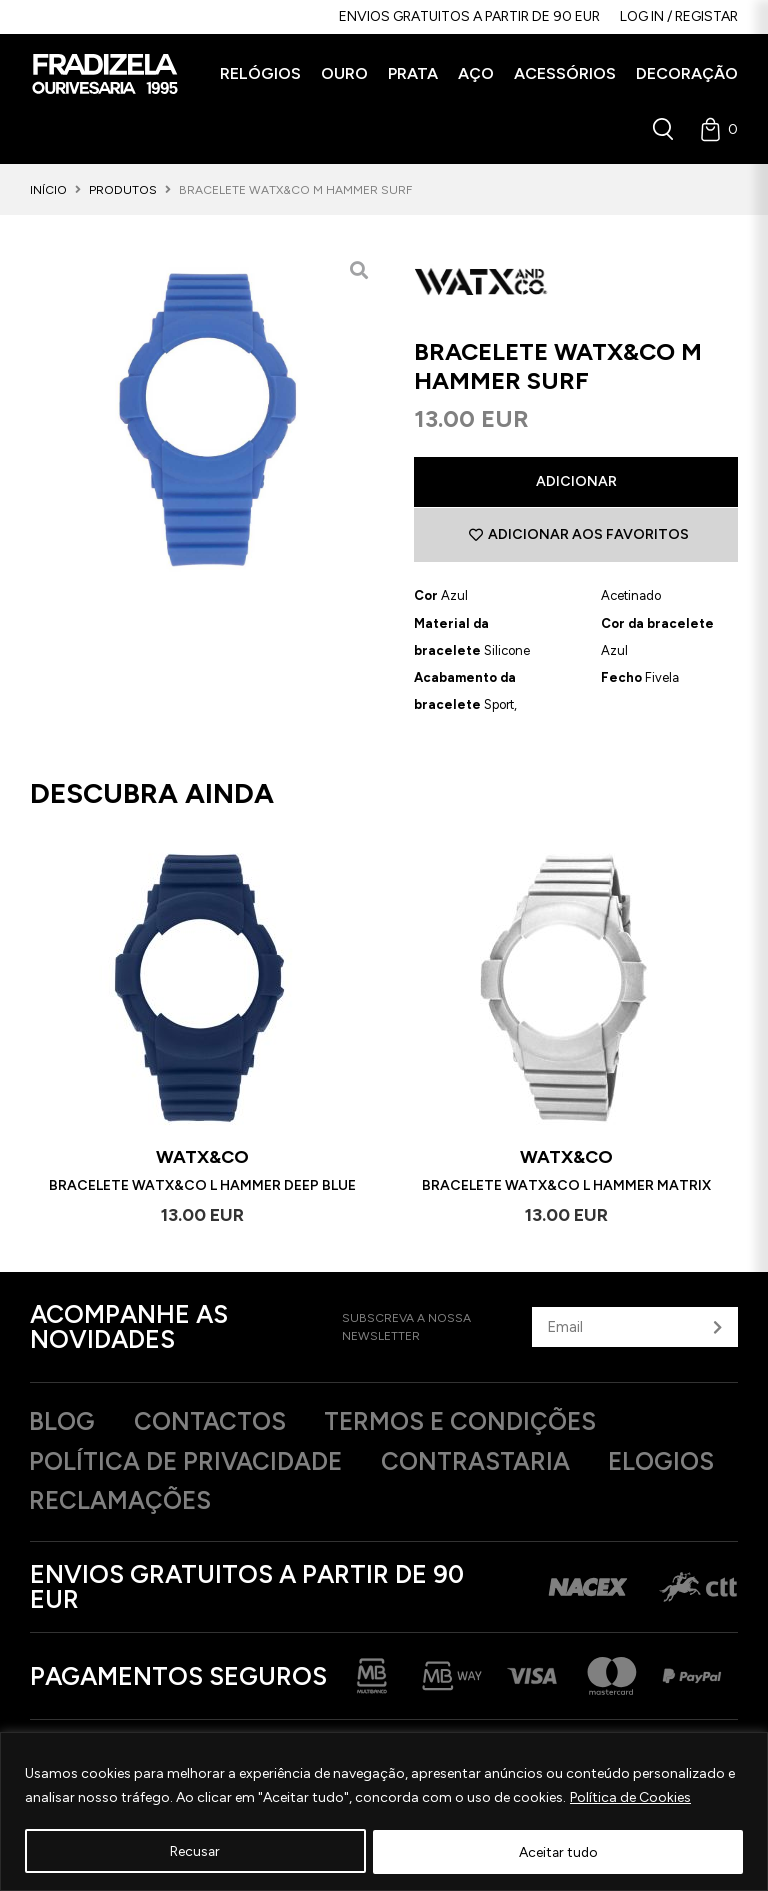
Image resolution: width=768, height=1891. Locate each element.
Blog (64, 1423)
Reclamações (273, 1503)
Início (48, 190)
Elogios (85, 1503)
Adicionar (576, 481)
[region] (384, 1811)
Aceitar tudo (558, 1851)
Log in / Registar (679, 16)
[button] (260, 74)
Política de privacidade (189, 1463)
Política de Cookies (630, 1797)
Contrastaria (485, 1463)
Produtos (123, 190)
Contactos (216, 1423)
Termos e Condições (473, 1423)
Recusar (195, 1851)
